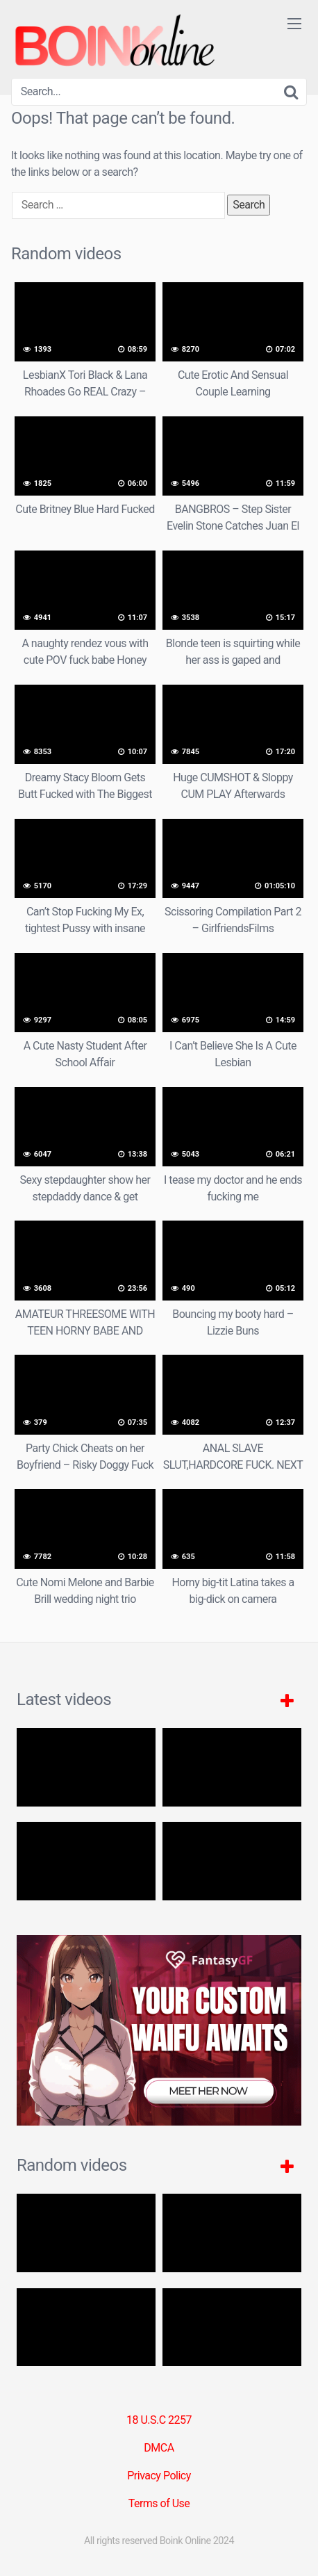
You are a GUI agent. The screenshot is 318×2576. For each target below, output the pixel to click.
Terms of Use (159, 2503)
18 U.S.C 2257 (159, 2420)
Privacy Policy (159, 2475)
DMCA (159, 2447)
